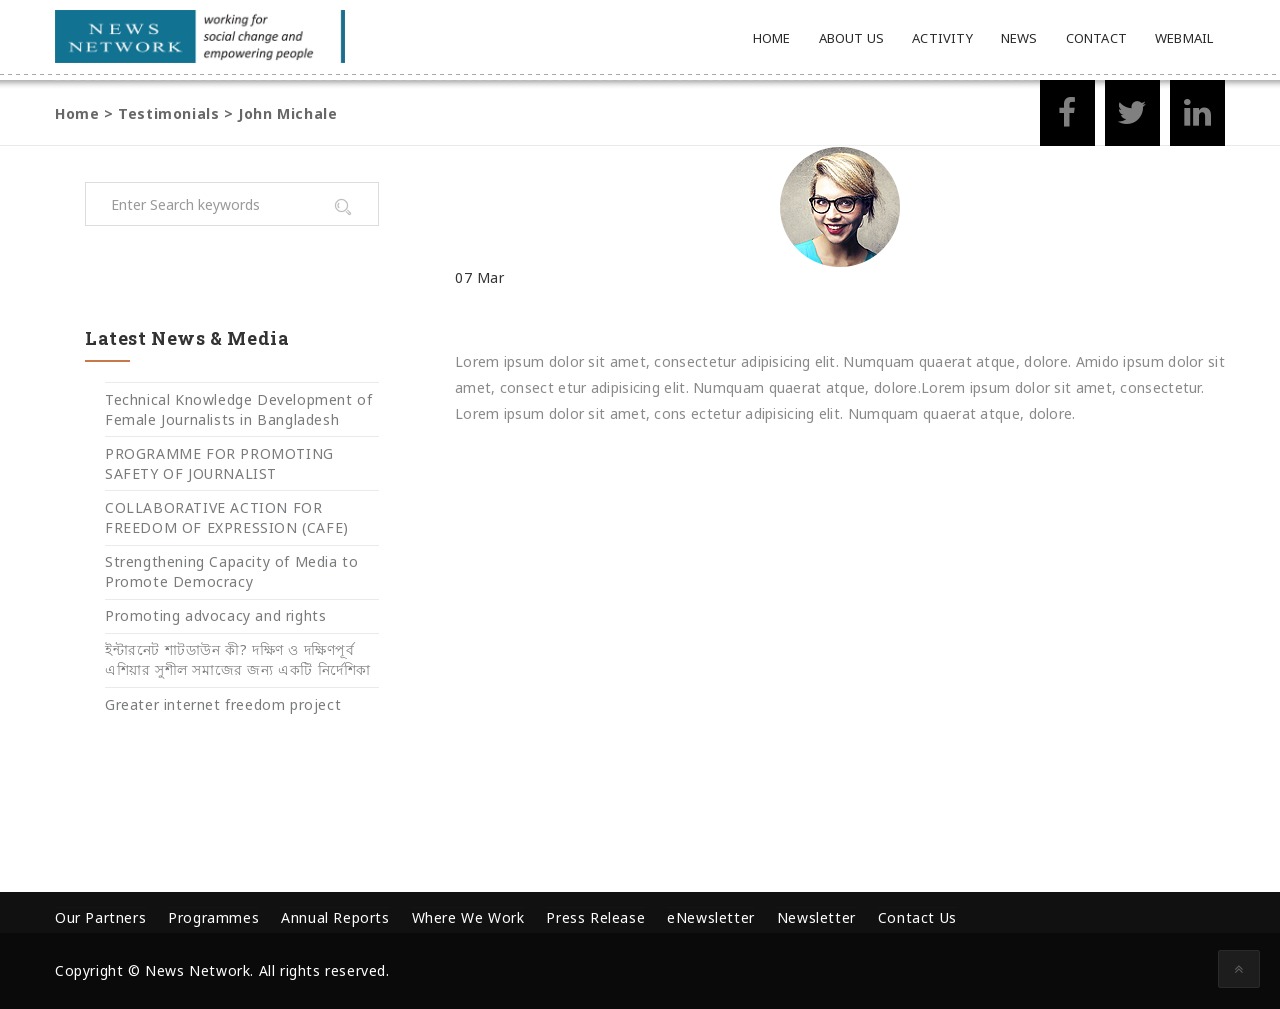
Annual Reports (335, 917)
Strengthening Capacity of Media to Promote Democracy (231, 571)
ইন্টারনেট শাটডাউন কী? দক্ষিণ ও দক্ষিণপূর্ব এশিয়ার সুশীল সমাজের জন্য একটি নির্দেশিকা (238, 659)
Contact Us (917, 917)
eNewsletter (711, 917)
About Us (852, 38)
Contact (1096, 38)
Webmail (1184, 38)
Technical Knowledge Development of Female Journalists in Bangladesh (238, 409)
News (1019, 38)
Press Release (595, 917)
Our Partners (100, 917)
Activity (942, 38)
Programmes (213, 917)
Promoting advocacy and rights (215, 615)
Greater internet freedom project (223, 704)
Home (772, 38)
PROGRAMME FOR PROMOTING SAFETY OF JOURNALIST (219, 463)
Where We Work (468, 917)
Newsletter (816, 917)
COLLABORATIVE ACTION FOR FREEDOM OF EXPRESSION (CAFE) (227, 517)
